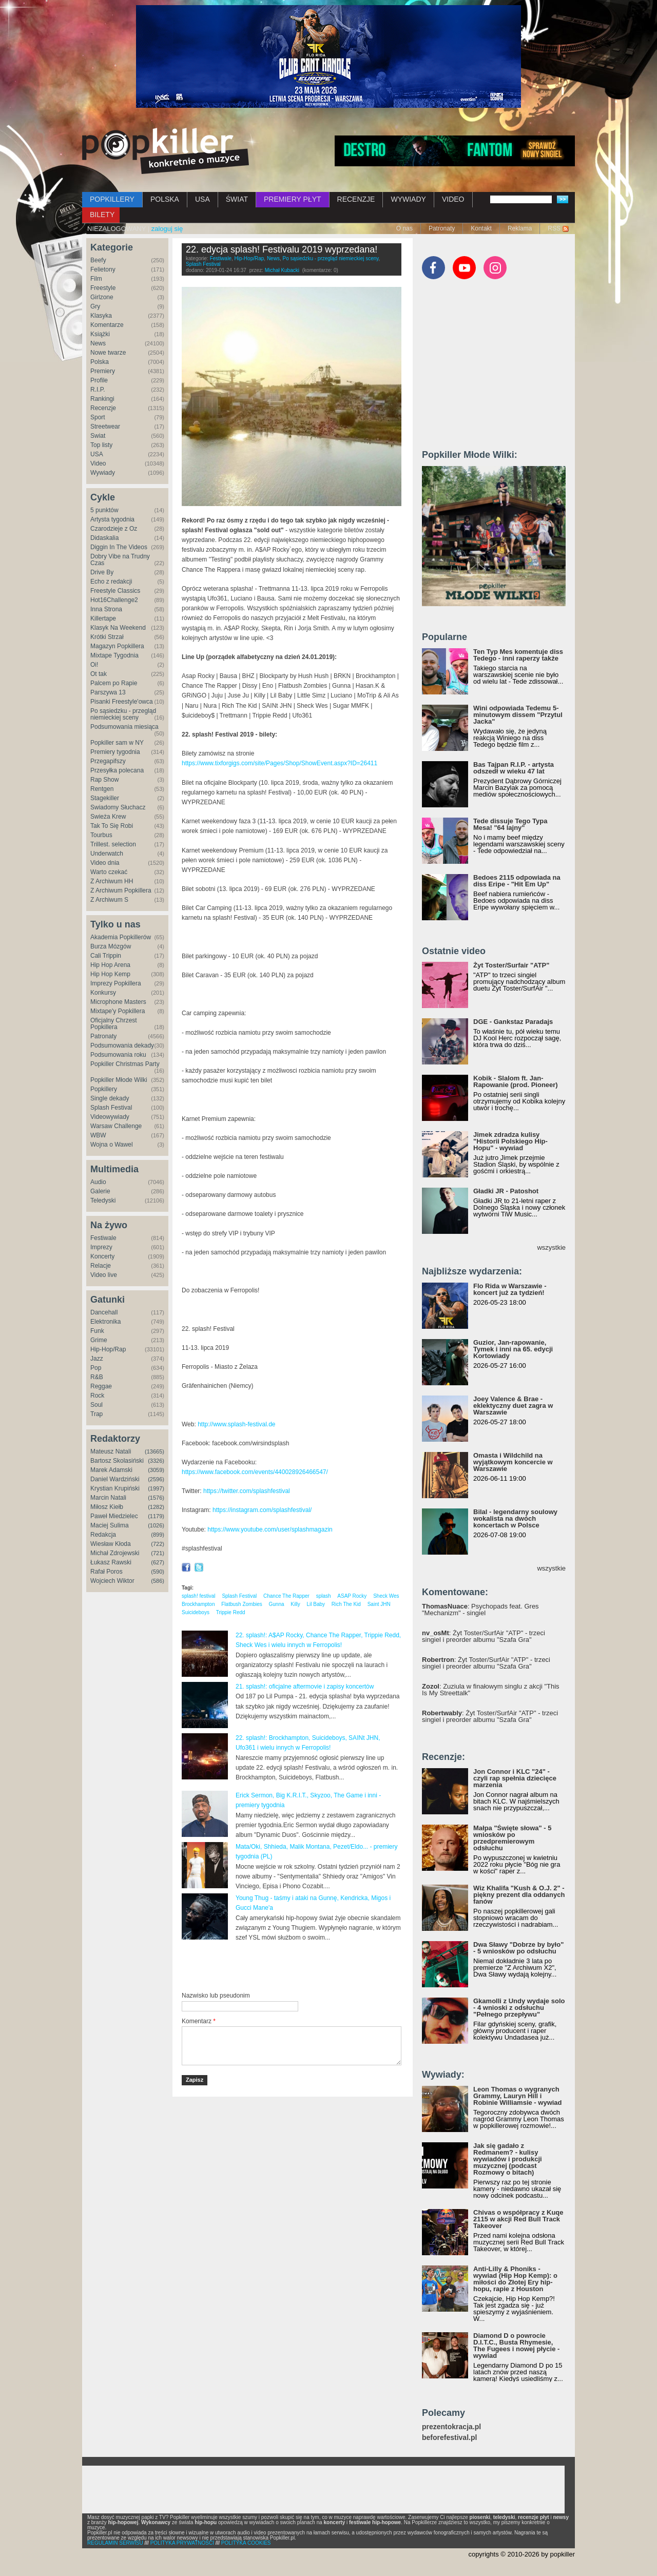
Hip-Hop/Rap (108, 1349)
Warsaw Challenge (116, 1126)
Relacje (100, 1265)
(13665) (154, 1451)
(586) (157, 1581)
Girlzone (101, 297)
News (98, 343)
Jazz (96, 1358)
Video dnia (105, 862)
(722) (157, 1544)
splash (323, 1596)
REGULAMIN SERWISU (115, 2543)
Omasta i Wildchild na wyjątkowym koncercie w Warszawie (513, 1462)
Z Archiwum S (109, 899)
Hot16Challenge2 (114, 600)
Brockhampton (198, 1604)
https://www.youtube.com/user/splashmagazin (269, 1529)
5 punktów (104, 510)
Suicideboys (195, 1612)
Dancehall (104, 1312)
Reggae (101, 1386)
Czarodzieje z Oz (113, 528)
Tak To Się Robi (111, 825)
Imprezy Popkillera (115, 983)
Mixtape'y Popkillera (117, 1011)
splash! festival (199, 1596)
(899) (157, 1535)
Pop (95, 1367)
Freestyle (102, 288)
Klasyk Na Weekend (118, 627)
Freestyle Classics (115, 590)
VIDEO (453, 199)
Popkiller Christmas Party (125, 1064)
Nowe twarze (108, 352)
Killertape (103, 618)
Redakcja (103, 1534)
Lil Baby (315, 1604)
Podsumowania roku (118, 1054)
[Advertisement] (302, 1966)
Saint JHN (379, 1604)
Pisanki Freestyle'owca (121, 701)
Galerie (100, 1191)
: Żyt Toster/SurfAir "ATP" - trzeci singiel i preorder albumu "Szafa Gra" (483, 1636)
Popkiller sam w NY (117, 742)
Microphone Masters (118, 1001)
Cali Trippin (105, 955)
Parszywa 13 (108, 692)
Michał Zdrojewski (114, 1553)
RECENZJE (356, 199)
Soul (96, 1404)
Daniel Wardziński (115, 1479)
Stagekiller (104, 798)
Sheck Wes (386, 1596)
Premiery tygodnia (115, 752)
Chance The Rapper (286, 1596)
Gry (95, 306)
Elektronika (105, 1321)
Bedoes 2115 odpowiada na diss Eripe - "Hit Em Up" (517, 881)
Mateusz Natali (110, 1451)
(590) (157, 1571)
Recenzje (103, 408)
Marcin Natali (108, 1497)
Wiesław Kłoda (110, 1543)
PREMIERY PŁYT (292, 199)
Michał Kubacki (282, 270)
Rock (97, 1395)
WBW (98, 1135)
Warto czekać (108, 872)
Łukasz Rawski (110, 1562)
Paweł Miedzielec (114, 1516)
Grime (98, 1340)
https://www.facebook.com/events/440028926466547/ (255, 1472)
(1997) (156, 1488)
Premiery (102, 371)
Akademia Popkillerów (120, 937)
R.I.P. (97, 389)
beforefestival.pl (449, 2437)
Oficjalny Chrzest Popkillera (113, 1024)
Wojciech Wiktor (112, 1580)
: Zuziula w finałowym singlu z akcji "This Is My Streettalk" (490, 1689)
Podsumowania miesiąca (124, 726)
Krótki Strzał (107, 637)
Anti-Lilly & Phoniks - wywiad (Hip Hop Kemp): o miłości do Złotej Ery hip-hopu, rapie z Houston (515, 2279)
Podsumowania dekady (122, 1045)
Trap (96, 1414)
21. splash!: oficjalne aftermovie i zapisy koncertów (305, 1686)
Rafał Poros (106, 1571)
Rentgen (101, 788)
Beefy (98, 260)
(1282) (156, 1507)
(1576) (156, 1498)
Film (96, 278)
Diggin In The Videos (118, 547)
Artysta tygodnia (112, 519)
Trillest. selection (113, 844)
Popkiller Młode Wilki (118, 1079)
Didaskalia (104, 537)
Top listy (101, 445)
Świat (97, 435)
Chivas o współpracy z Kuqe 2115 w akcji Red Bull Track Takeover (518, 2219)
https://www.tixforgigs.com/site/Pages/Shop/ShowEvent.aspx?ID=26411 (279, 763)
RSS (554, 228)
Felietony (102, 269)
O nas (404, 228)
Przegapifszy (108, 761)
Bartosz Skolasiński (117, 1460)
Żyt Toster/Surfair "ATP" (511, 965)
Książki (100, 334)
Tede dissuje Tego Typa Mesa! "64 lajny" (510, 824)
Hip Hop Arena (110, 965)
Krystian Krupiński (115, 1488)
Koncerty (102, 1256)
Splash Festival (111, 1107)
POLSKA (164, 199)
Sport (97, 417)
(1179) (156, 1516)
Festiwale (103, 1238)
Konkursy (103, 992)
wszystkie (551, 1247)
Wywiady (102, 472)
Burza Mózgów (110, 946)
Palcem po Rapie (113, 683)
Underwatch (106, 853)
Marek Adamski (111, 1470)
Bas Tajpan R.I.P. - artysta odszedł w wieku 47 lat (513, 768)
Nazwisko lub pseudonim (216, 1995)
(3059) (156, 1470)
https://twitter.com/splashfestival (246, 1491)
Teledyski (102, 1200)
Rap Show (104, 779)
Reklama (520, 228)
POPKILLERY (112, 199)
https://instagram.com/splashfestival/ (262, 1510)
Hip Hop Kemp (110, 974)
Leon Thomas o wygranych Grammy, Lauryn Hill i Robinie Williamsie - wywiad (517, 2095)
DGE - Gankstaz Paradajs (513, 1021)
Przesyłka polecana (117, 770)
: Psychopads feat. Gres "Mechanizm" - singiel (480, 1609)
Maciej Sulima (109, 1525)
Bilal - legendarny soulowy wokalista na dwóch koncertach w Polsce (515, 1518)
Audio (98, 1182)
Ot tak (98, 673)
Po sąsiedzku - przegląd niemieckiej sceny (123, 714)
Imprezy (101, 1247)
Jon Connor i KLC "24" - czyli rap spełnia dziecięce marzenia (514, 1778)
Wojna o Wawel (111, 1144)
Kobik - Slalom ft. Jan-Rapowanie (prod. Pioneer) (515, 1081)
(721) (157, 1553)
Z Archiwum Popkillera (120, 890)
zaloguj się (167, 229)
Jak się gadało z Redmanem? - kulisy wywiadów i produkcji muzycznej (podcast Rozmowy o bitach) (507, 2159)
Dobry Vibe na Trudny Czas (120, 560)
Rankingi (102, 398)
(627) (157, 1562)
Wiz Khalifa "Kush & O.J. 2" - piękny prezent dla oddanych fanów (519, 1894)
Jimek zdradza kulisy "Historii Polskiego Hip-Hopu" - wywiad (510, 1141)
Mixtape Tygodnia (114, 655)
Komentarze (107, 324)
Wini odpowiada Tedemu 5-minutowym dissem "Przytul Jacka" (518, 714)
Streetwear (105, 426)
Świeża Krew (108, 816)
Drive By (101, 572)
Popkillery (103, 1089)
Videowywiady (109, 1116)
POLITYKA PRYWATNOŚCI (182, 2543)
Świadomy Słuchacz (117, 807)
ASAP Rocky (351, 1596)
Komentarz (199, 2021)
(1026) (156, 1525)
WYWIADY (408, 199)
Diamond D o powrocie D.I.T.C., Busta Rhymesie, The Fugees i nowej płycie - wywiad (516, 2345)
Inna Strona (106, 609)
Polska (99, 361)
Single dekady (109, 1098)
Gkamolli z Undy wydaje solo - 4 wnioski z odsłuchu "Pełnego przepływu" (519, 2007)
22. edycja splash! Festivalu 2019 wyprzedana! (281, 249)
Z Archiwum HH (111, 881)
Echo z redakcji (111, 581)
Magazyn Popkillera (117, 646)
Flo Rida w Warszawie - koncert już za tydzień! (510, 1289)
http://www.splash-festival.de (236, 1424)
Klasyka (101, 315)
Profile (99, 380)
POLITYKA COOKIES (246, 2543)
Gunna (276, 1604)
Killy (295, 1604)
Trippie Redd (230, 1612)
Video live (103, 1275)
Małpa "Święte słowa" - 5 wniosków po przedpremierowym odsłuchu (512, 1838)
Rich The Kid (346, 1604)
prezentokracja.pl (451, 2427)
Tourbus (101, 835)
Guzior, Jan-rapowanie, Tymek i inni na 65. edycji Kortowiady (513, 1349)
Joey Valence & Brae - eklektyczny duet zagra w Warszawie (513, 1405)
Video (98, 463)
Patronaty (442, 228)
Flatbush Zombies (241, 1604)
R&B (96, 1377)
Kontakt (481, 228)
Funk (97, 1330)
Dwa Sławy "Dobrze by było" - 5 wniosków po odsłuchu (518, 1948)
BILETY (102, 214)
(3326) (156, 1461)
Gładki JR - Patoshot (505, 1191)
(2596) (156, 1479)
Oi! (94, 664)
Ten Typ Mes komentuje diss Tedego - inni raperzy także (518, 655)
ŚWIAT (237, 199)
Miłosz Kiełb (106, 1506)
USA (202, 199)
